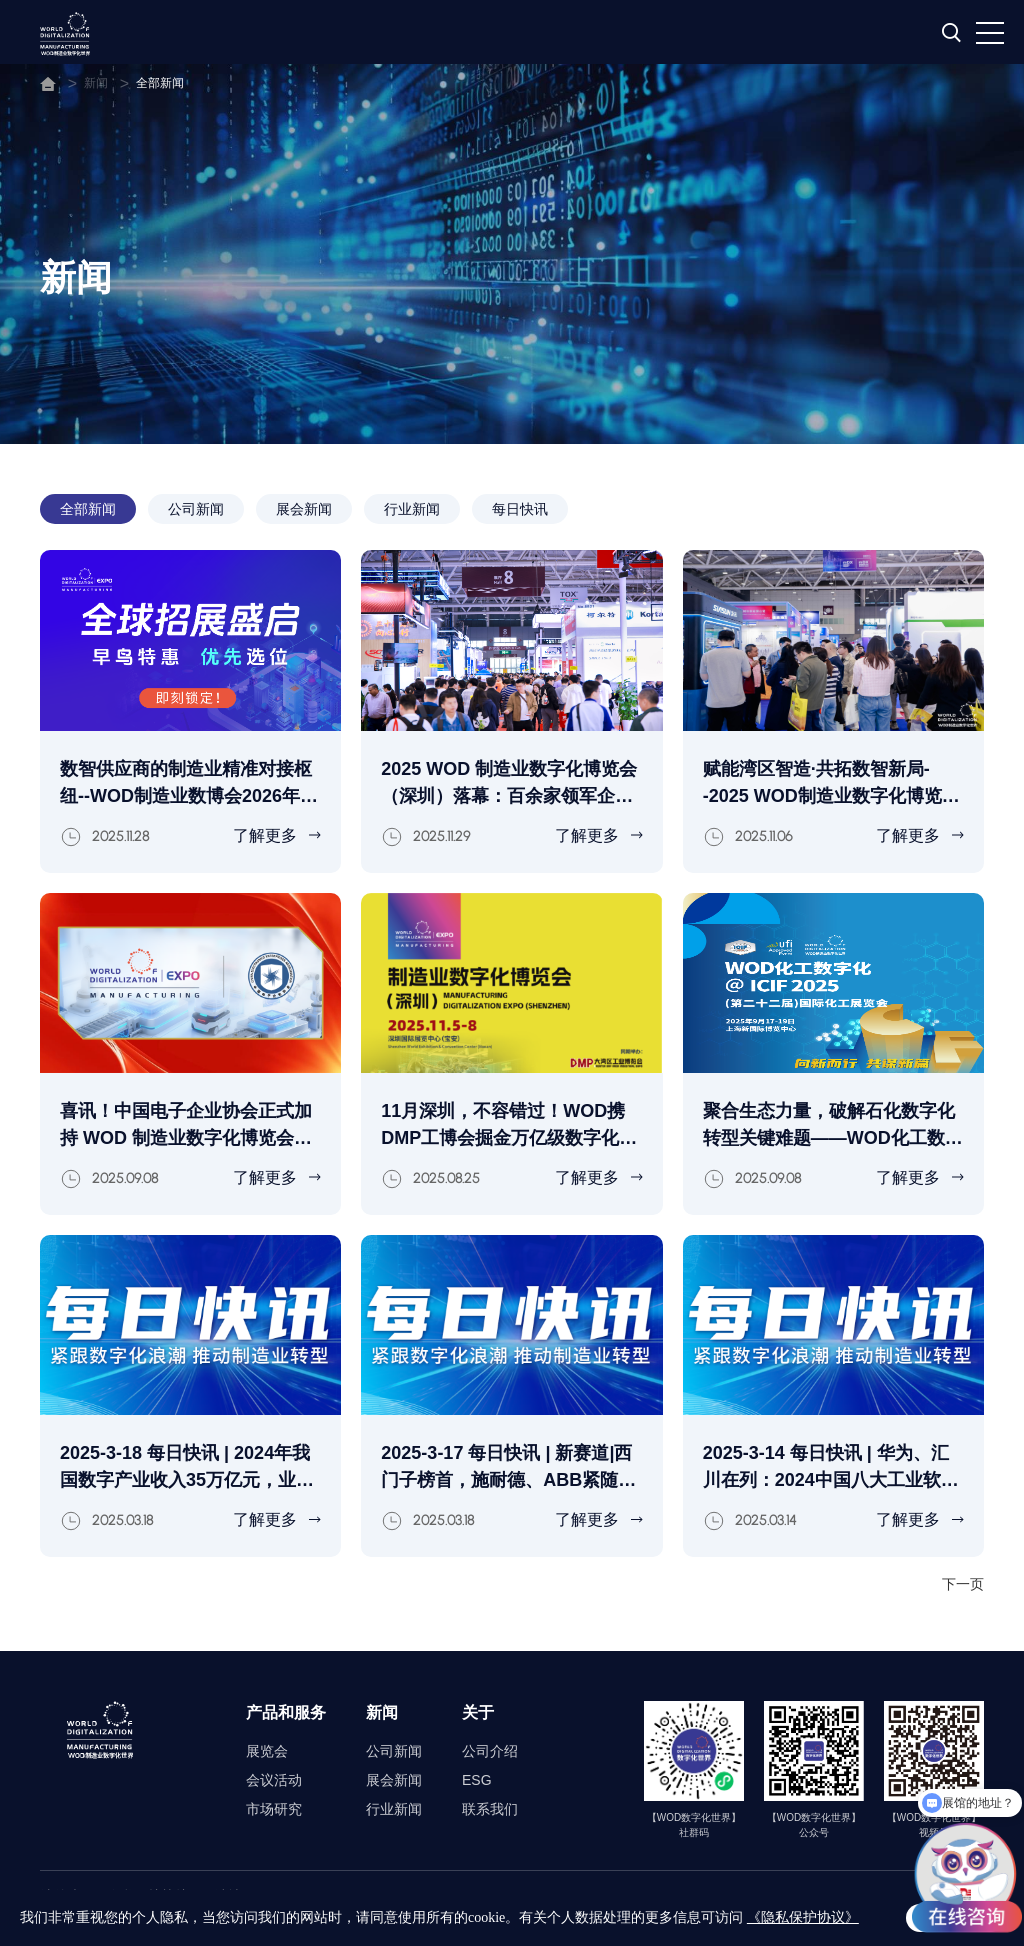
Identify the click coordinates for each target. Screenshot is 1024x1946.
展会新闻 (304, 509)
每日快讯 (520, 509)
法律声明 (68, 1896)
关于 (478, 1712)
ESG (477, 1780)
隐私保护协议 (148, 1896)
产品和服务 (286, 1712)
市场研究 (274, 1809)
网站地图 (228, 1896)
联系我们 (490, 1809)
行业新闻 (412, 509)
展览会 (267, 1751)
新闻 (96, 83)
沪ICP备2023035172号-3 (497, 1921)
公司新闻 (196, 509)
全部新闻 (160, 83)
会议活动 (274, 1780)
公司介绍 (490, 1751)
